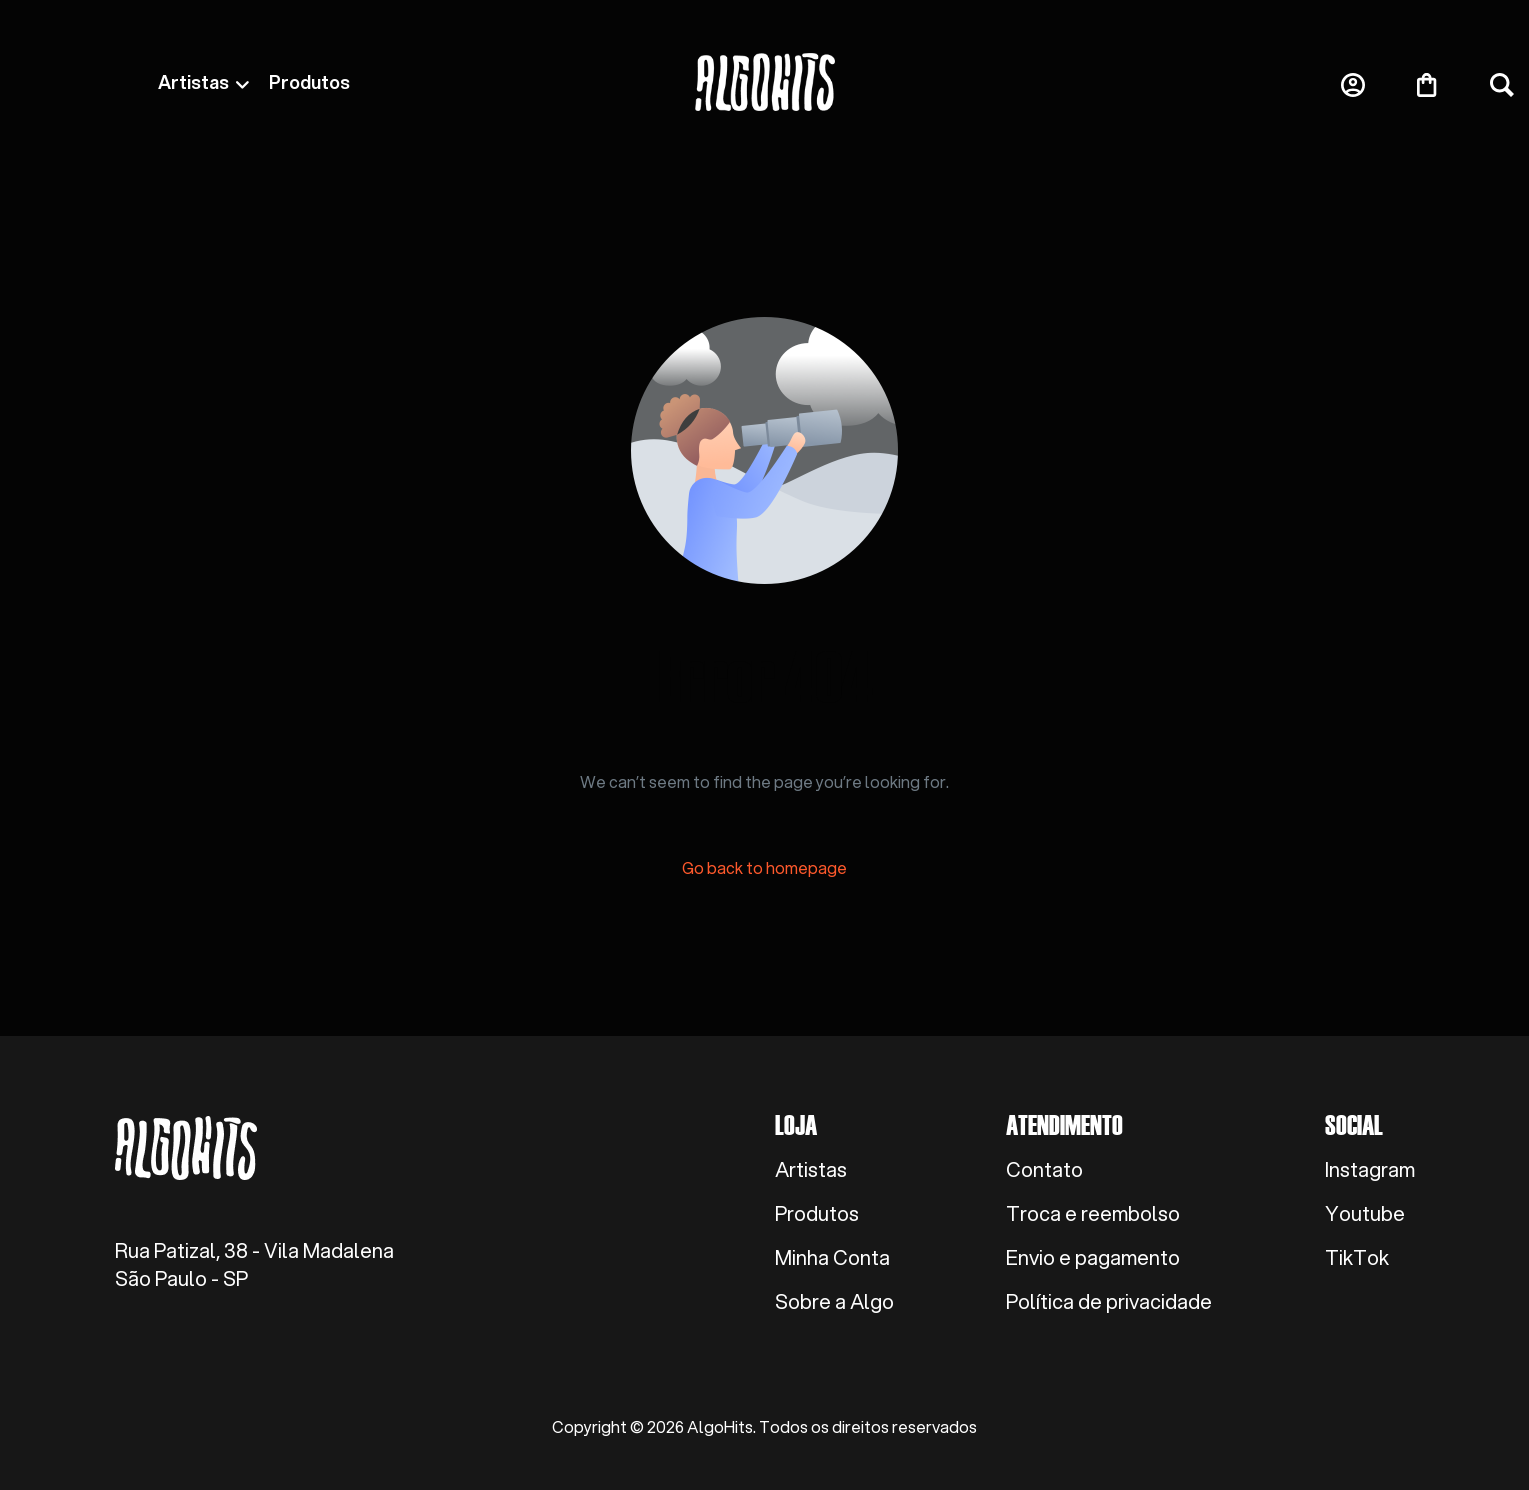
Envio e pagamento (1093, 1258)
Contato (1044, 1170)
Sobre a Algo (834, 1302)
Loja (796, 1124)
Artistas (193, 82)
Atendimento (1064, 1124)
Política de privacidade (1109, 1302)
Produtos (309, 82)
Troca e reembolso (1093, 1214)
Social (1354, 1124)
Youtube (1365, 1214)
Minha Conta (832, 1258)
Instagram (1370, 1170)
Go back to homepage (764, 867)
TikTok (1357, 1258)
